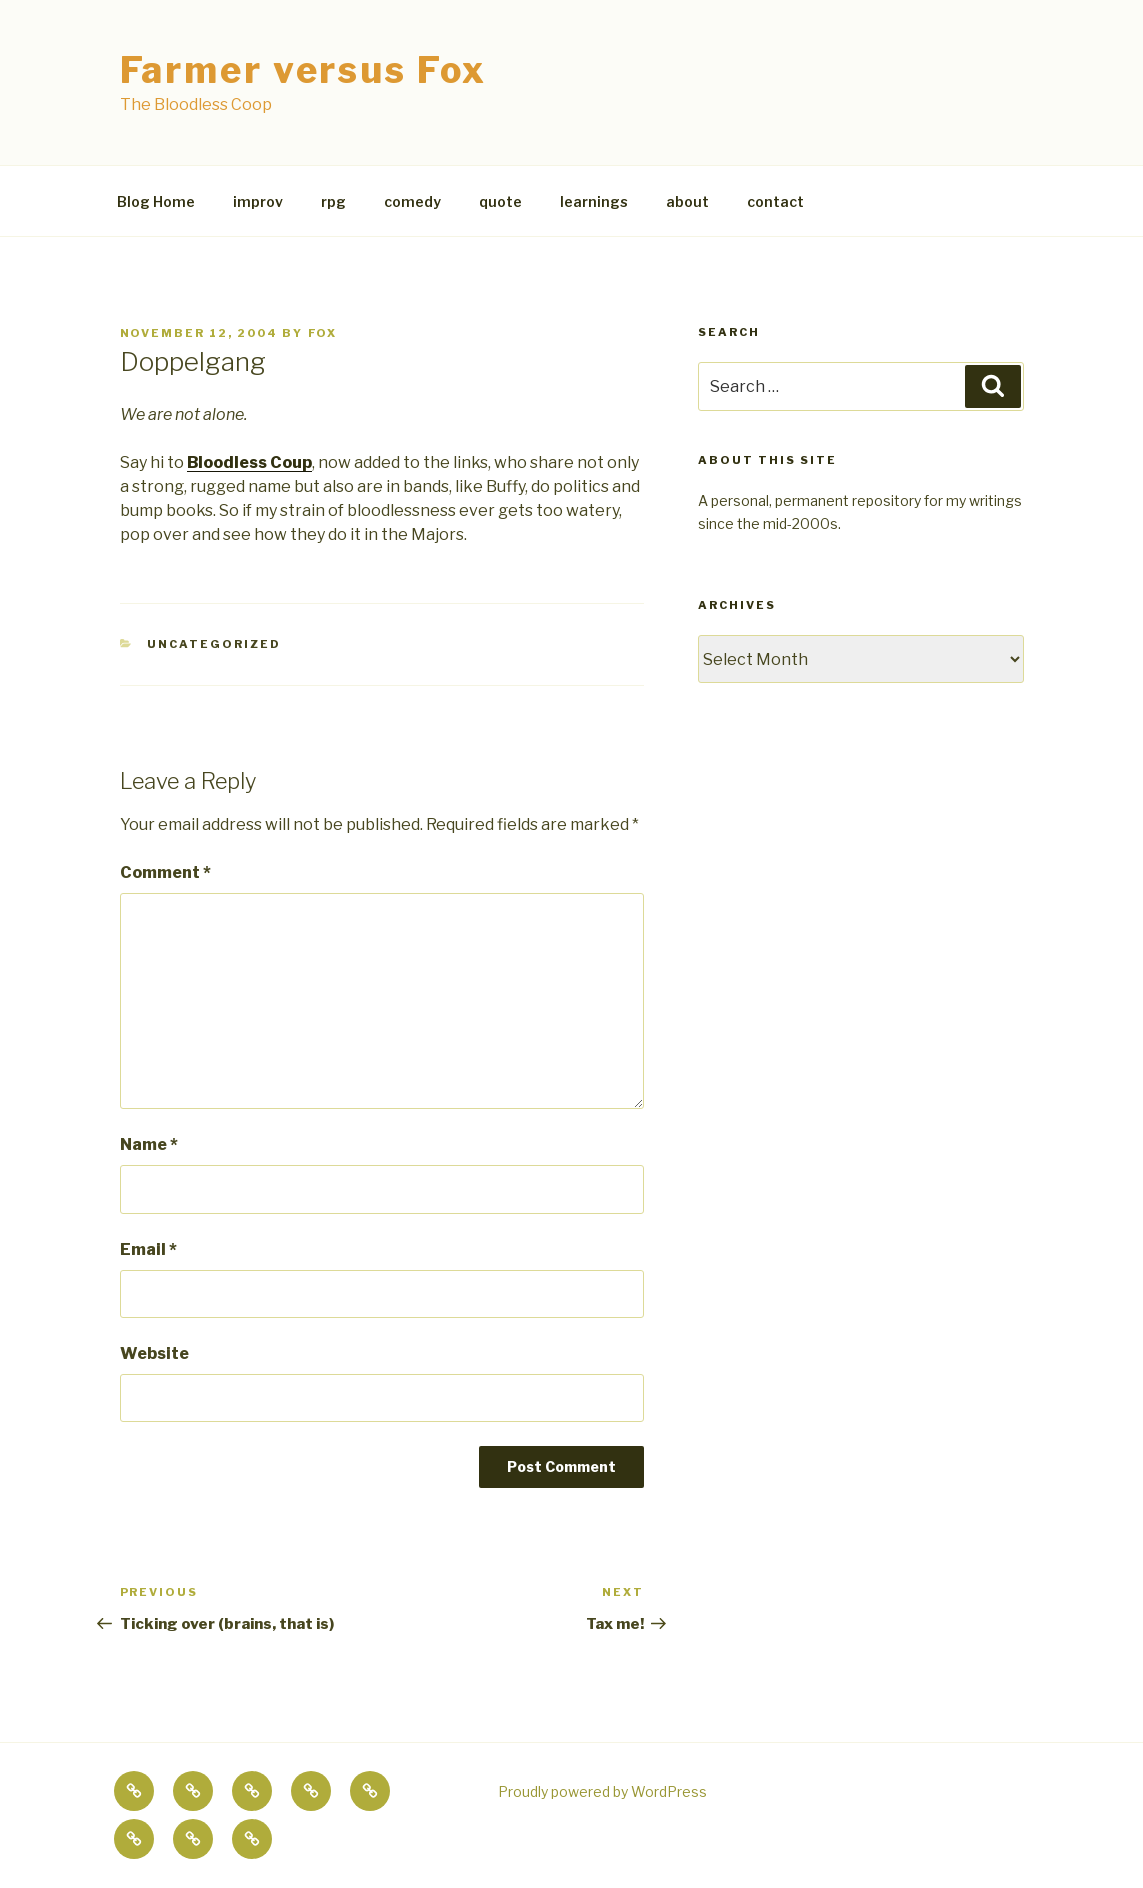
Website (154, 1353)
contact (775, 201)
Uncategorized (214, 644)
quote (500, 201)
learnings (594, 201)
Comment (165, 872)
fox (323, 333)
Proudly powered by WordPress (602, 1791)
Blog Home (156, 201)
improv (258, 201)
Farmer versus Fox (303, 70)
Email (148, 1249)
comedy (412, 201)
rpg (333, 201)
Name (149, 1144)
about (687, 201)
